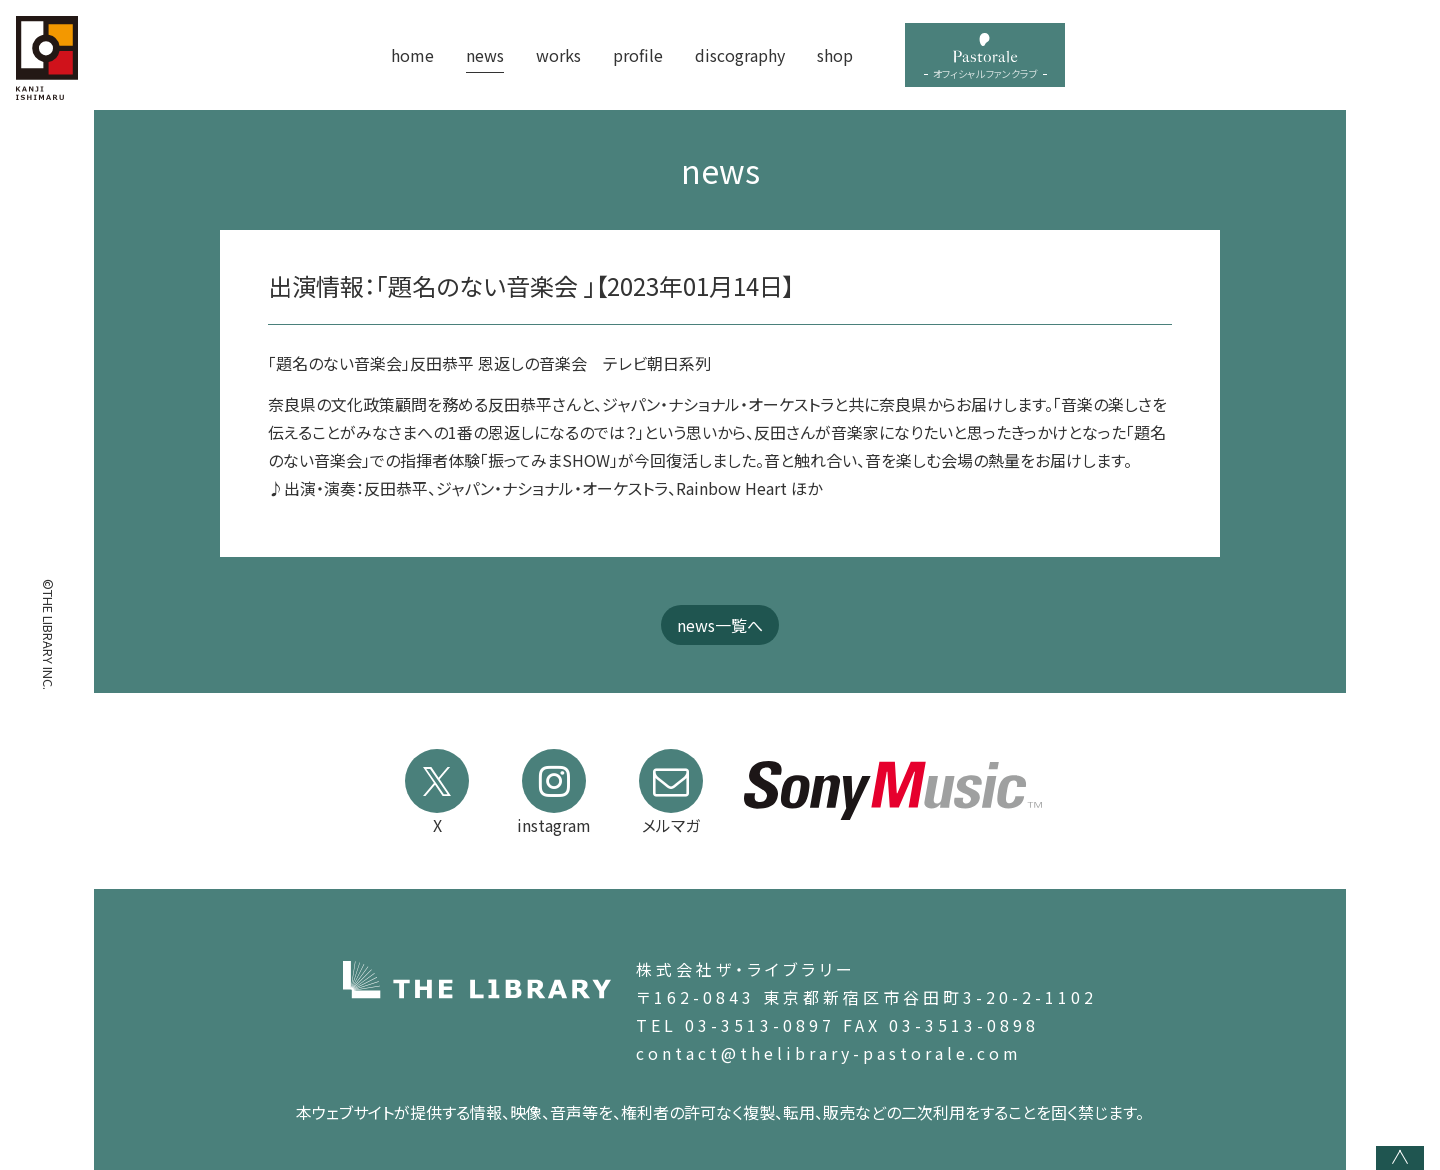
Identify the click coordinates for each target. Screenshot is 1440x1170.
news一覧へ (720, 625)
